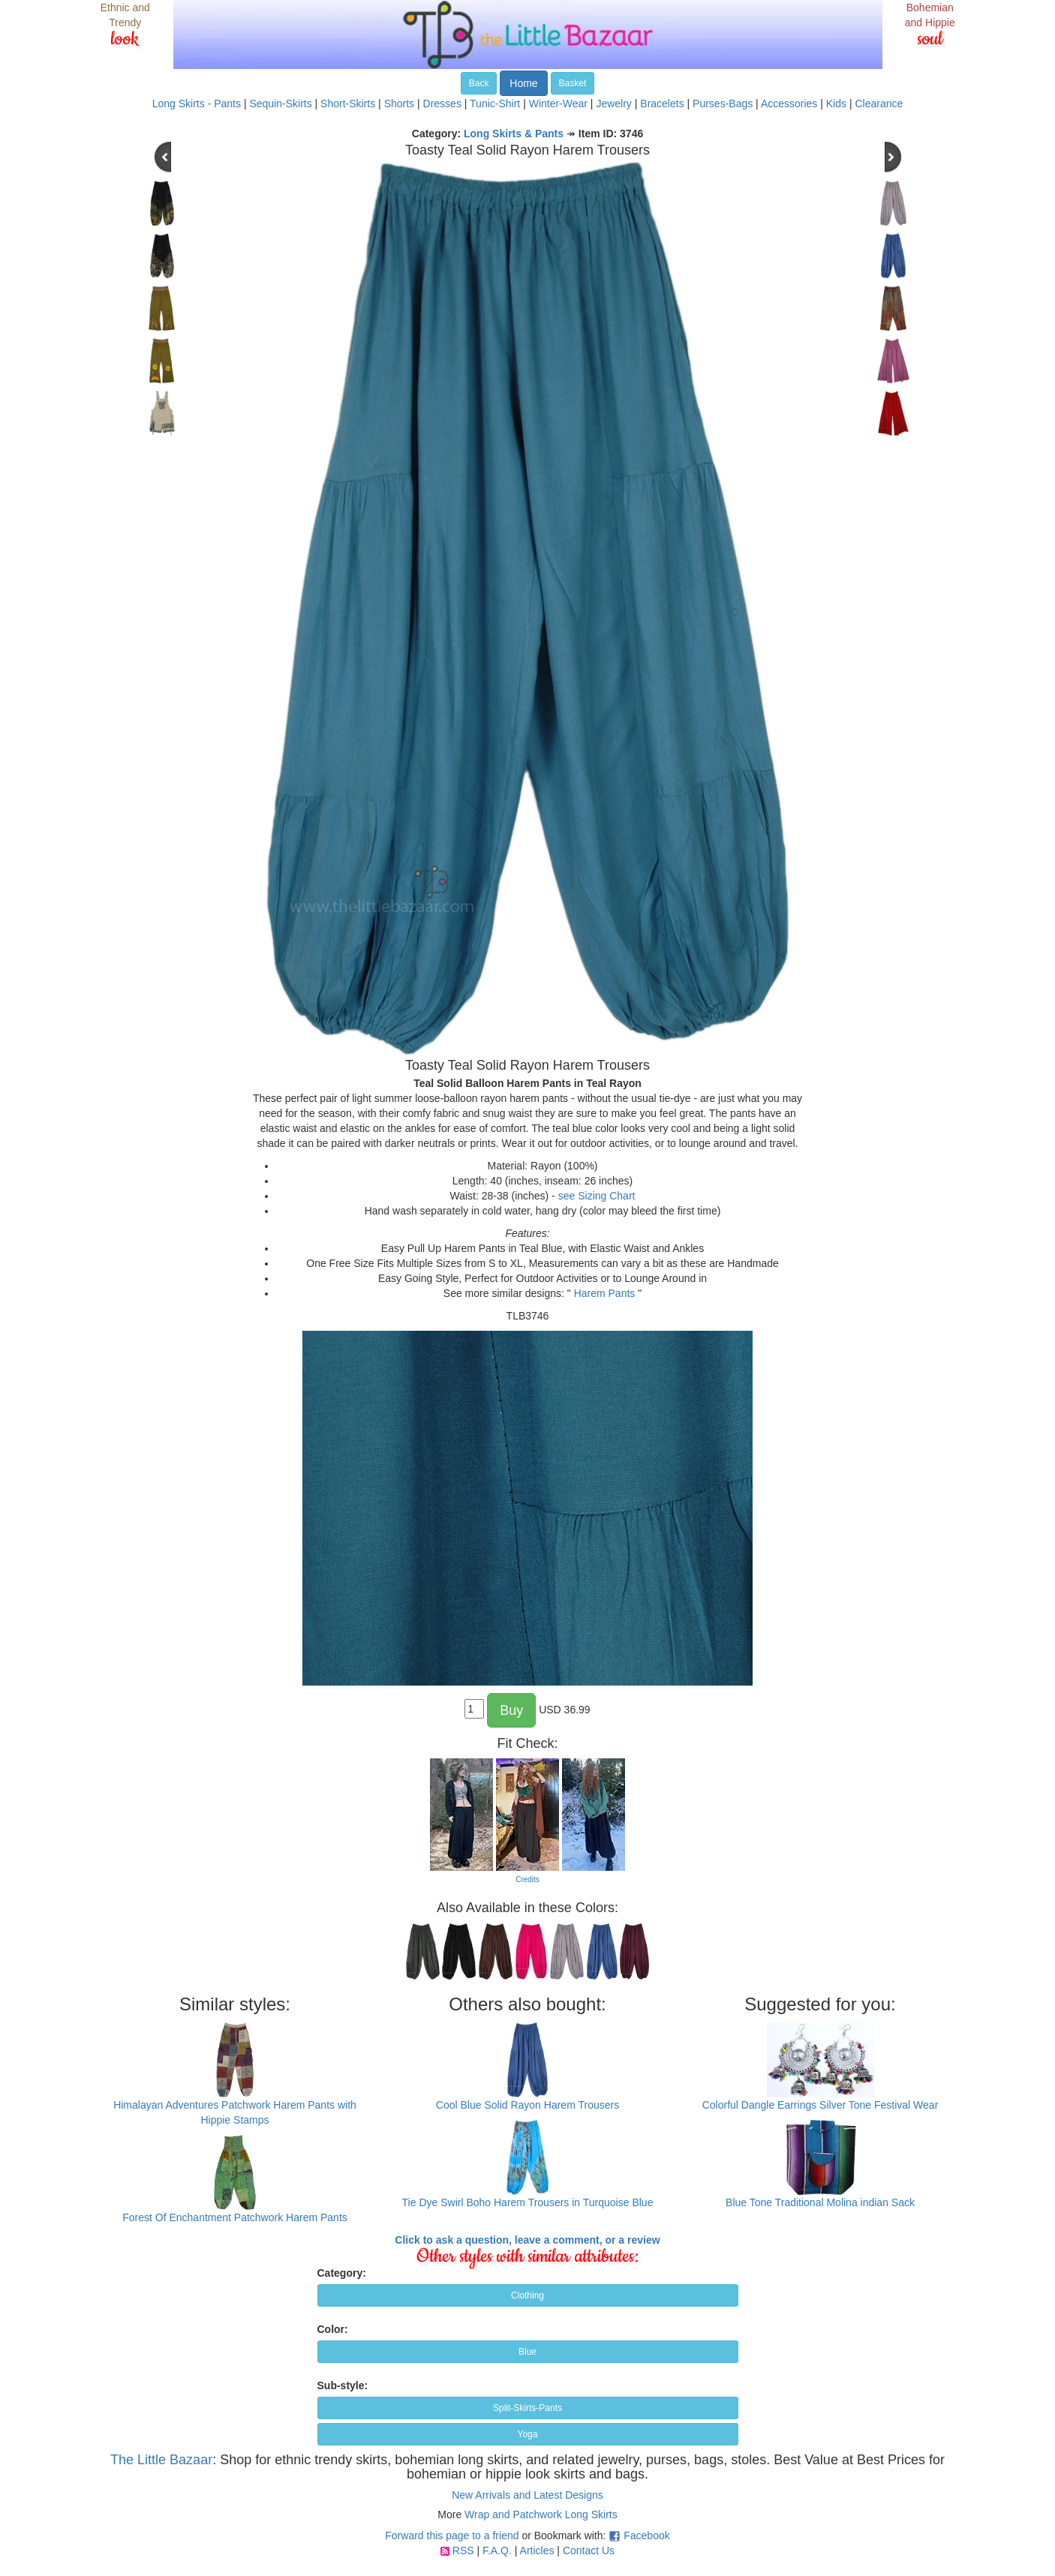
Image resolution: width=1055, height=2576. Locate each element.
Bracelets (662, 104)
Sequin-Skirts (280, 104)
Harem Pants (605, 1293)
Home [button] (523, 83)
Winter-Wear (558, 104)
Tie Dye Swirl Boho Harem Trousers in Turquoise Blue (528, 2202)
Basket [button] (573, 83)
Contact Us (589, 2550)
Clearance (879, 104)
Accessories (789, 104)
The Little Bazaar (161, 2459)
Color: (332, 2329)
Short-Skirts (347, 104)
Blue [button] (527, 2351)
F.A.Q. (497, 2550)
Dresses (442, 104)
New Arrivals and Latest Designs (527, 2495)
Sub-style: (342, 2385)
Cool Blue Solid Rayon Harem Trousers (527, 2105)
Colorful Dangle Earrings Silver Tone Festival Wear (820, 2105)
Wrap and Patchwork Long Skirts (541, 2514)
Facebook (646, 2535)
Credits (527, 1879)
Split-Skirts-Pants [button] (527, 2408)
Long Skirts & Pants (514, 134)
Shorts (399, 104)
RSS (463, 2550)
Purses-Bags (723, 104)
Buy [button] (511, 1710)
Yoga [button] (528, 2434)
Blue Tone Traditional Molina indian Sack (820, 2202)
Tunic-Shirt (495, 104)
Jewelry (613, 104)
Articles (537, 2550)
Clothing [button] (527, 2295)
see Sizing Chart (597, 1196)
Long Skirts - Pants (196, 104)
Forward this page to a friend (451, 2535)
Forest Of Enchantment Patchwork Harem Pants (234, 2217)
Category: (341, 2273)
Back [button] (479, 83)
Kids (836, 104)
